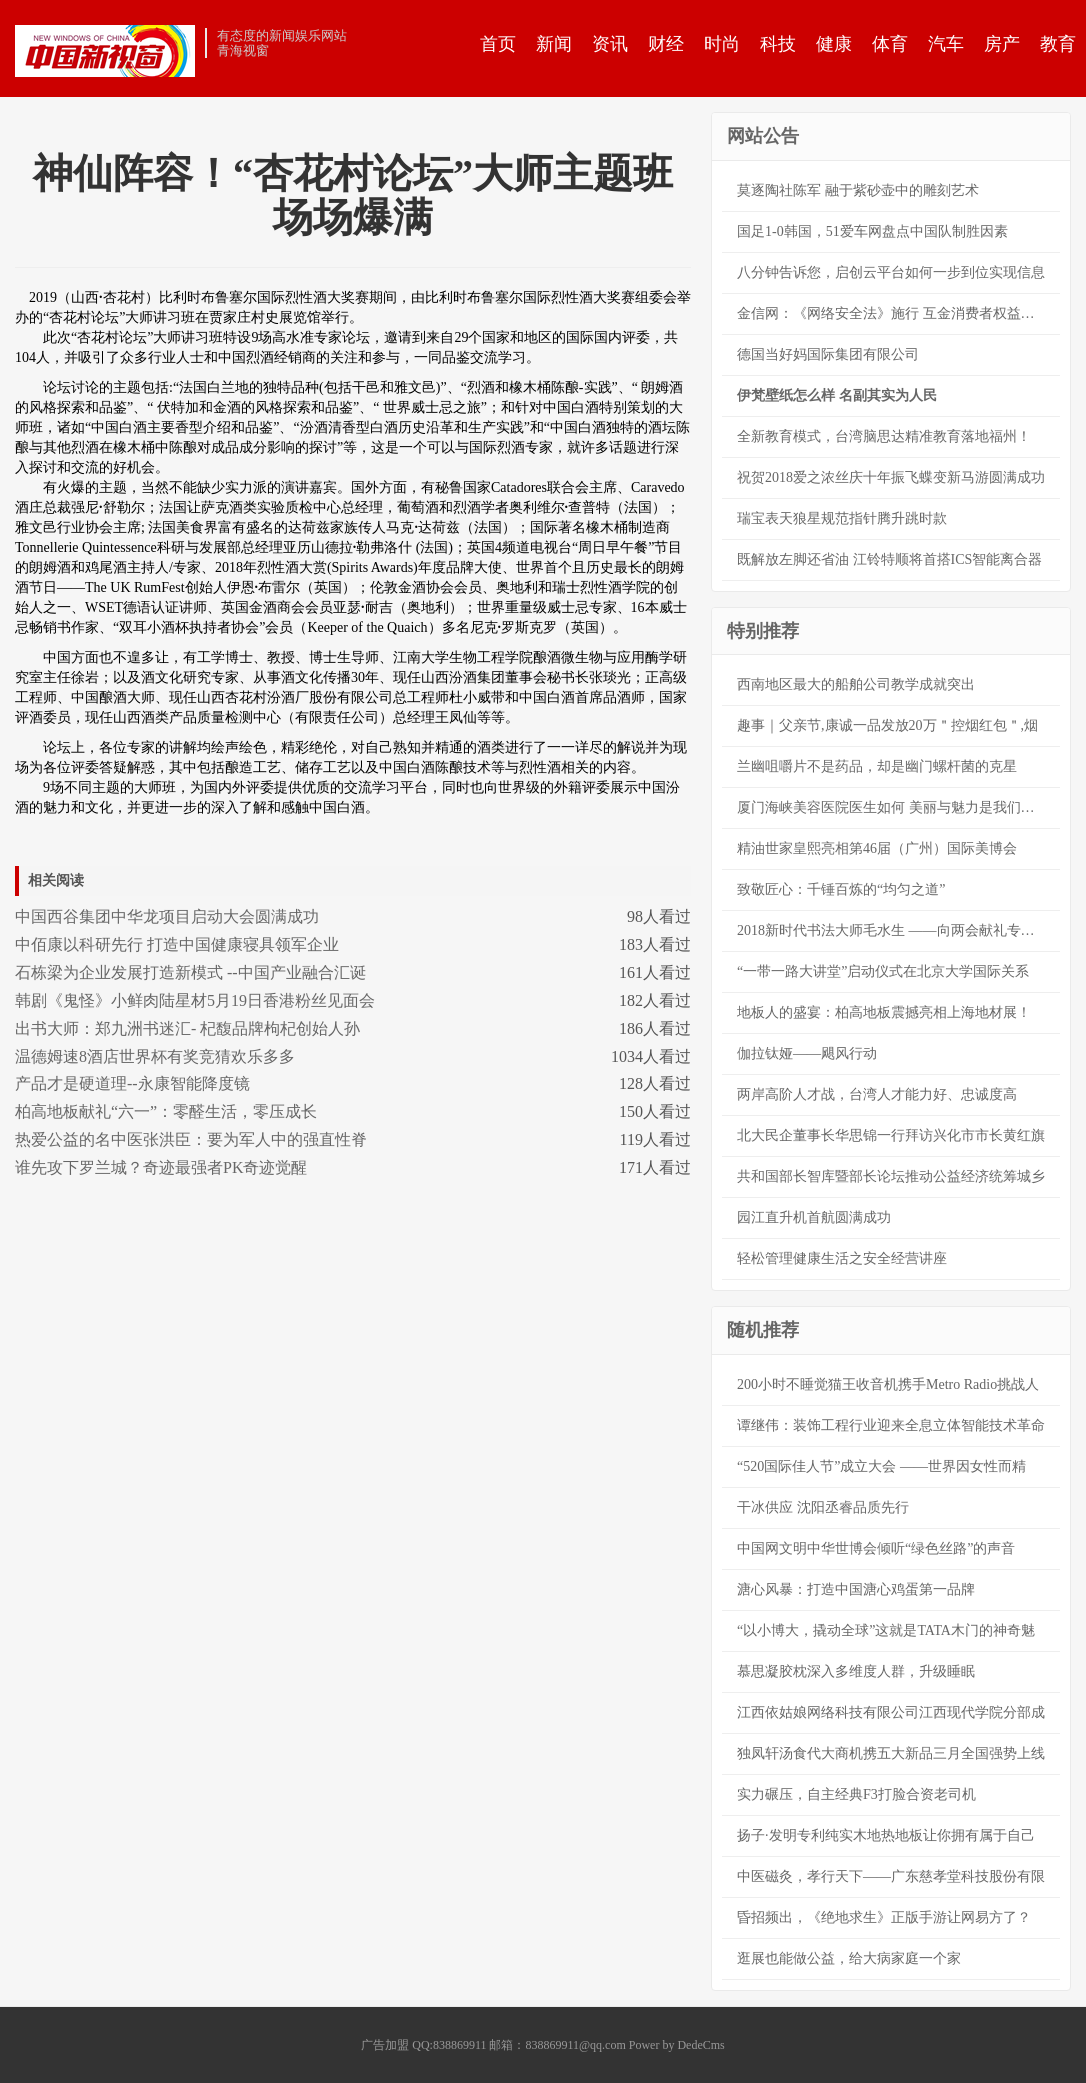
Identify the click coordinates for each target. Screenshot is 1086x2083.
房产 (1002, 44)
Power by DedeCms (677, 2045)
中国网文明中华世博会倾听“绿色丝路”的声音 (876, 1548)
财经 (666, 44)
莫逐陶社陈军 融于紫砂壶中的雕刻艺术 (858, 190)
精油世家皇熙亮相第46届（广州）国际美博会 (877, 848)
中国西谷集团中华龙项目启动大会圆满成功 (167, 916)
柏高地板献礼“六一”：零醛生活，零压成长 (166, 1111)
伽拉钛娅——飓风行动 (807, 1053)
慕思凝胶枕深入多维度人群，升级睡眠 (856, 1671)
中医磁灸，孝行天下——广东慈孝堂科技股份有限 (891, 1876)
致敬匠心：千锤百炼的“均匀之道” (841, 889)
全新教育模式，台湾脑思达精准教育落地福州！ (884, 436)
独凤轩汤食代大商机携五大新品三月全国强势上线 (891, 1753)
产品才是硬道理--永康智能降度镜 (132, 1083)
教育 (1058, 44)
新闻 (554, 44)
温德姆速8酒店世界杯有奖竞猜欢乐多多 (155, 1056)
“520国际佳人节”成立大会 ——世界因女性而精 (881, 1466)
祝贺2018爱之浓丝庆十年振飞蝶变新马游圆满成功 (891, 477)
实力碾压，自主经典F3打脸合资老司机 (856, 1794)
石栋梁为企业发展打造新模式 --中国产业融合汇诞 (190, 972)
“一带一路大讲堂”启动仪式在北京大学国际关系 (883, 971)
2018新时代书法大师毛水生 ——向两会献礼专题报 (893, 930)
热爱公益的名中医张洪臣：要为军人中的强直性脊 (191, 1139)
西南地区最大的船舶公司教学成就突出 (856, 684)
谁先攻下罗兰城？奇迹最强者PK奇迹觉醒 (161, 1167)
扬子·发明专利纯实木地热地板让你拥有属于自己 (886, 1835)
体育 (890, 44)
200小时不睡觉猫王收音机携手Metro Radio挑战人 (888, 1384)
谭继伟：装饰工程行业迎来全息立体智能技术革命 (891, 1425)
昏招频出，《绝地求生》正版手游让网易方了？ (884, 1917)
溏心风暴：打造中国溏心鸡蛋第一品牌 (856, 1589)
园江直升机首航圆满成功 (814, 1217)
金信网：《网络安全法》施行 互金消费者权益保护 (893, 313)
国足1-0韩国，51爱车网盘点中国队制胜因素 (872, 231)
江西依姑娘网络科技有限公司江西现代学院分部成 (891, 1712)
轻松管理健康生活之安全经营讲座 (842, 1258)
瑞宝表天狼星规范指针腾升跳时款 (842, 518)
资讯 (610, 44)
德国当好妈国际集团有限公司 (828, 354)
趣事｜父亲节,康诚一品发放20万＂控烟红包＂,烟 (887, 725)
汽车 (946, 44)
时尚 (722, 44)
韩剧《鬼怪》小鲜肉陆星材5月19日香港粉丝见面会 (195, 1000)
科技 (778, 44)
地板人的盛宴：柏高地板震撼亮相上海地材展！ (884, 1012)
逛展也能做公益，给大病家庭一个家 (849, 1958)
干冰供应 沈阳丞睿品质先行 (823, 1507)
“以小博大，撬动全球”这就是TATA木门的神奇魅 (886, 1630)
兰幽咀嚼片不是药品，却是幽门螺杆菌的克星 (877, 766)
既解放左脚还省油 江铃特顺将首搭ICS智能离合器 (889, 559)
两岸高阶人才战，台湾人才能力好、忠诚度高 (877, 1094)
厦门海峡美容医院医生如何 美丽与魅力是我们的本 (893, 807)
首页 (498, 44)
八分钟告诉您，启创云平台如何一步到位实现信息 (891, 272)
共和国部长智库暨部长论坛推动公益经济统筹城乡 (891, 1176)
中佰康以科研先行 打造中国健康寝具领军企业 (177, 944)
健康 (834, 44)
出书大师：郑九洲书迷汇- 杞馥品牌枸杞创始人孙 (187, 1028)
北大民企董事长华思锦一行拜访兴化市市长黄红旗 (891, 1135)
